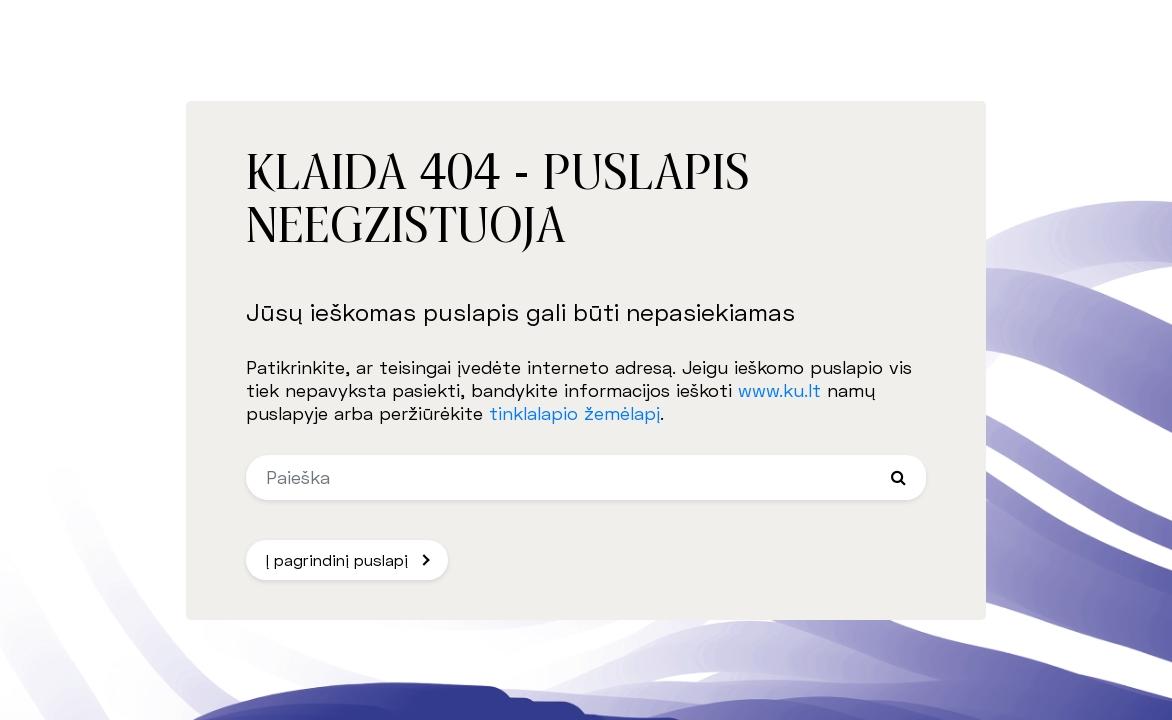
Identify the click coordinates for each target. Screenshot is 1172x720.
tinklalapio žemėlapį (574, 413)
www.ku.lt (779, 390)
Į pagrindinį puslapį (337, 559)
